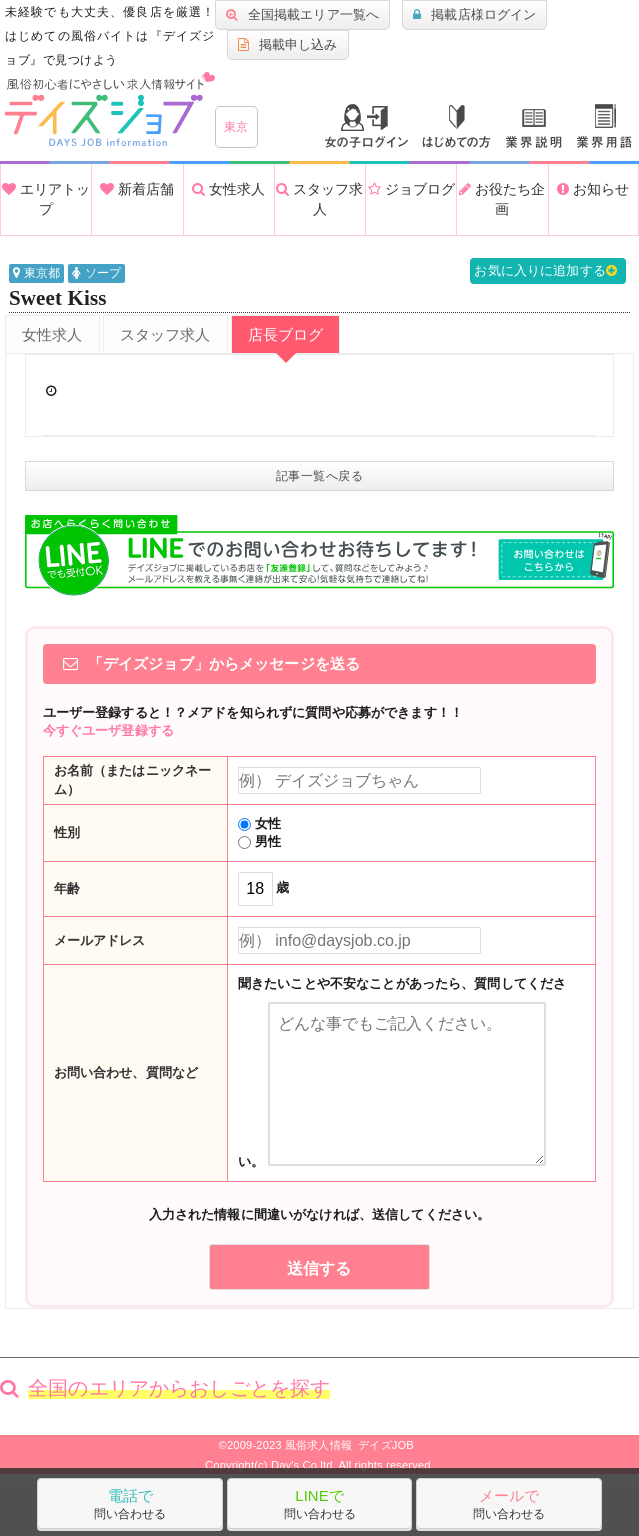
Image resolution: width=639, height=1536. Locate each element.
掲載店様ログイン (474, 15)
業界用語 (604, 126)
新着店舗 (137, 189)
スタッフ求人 (319, 199)
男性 (259, 841)
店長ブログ (286, 334)
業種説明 (534, 128)
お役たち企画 (502, 199)
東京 (236, 127)
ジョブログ (411, 189)
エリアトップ (46, 199)
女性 (259, 823)
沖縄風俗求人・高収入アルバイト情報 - (110, 109)
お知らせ (593, 189)
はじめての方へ (456, 126)
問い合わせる (130, 1504)
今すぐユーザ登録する (108, 730)
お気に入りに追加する (548, 271)
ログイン (366, 126)
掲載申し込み (288, 45)
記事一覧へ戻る (320, 476)
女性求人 (228, 189)
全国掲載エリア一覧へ (303, 15)
